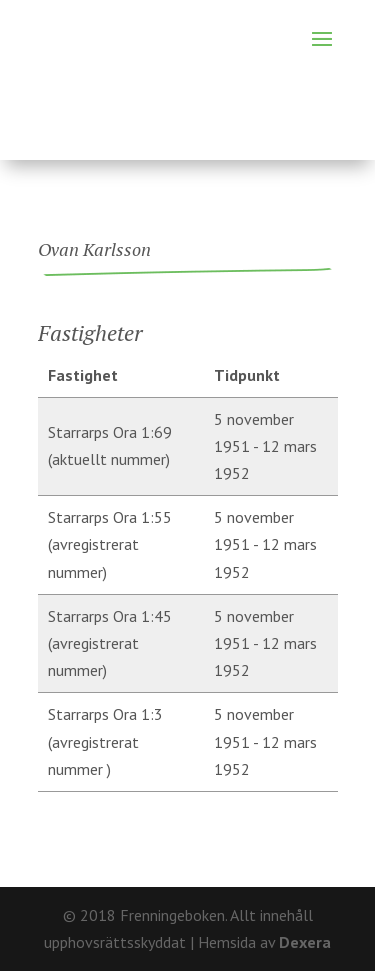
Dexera (305, 942)
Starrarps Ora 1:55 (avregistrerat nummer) (110, 544)
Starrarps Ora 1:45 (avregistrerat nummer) (110, 643)
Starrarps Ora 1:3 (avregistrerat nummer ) (105, 741)
